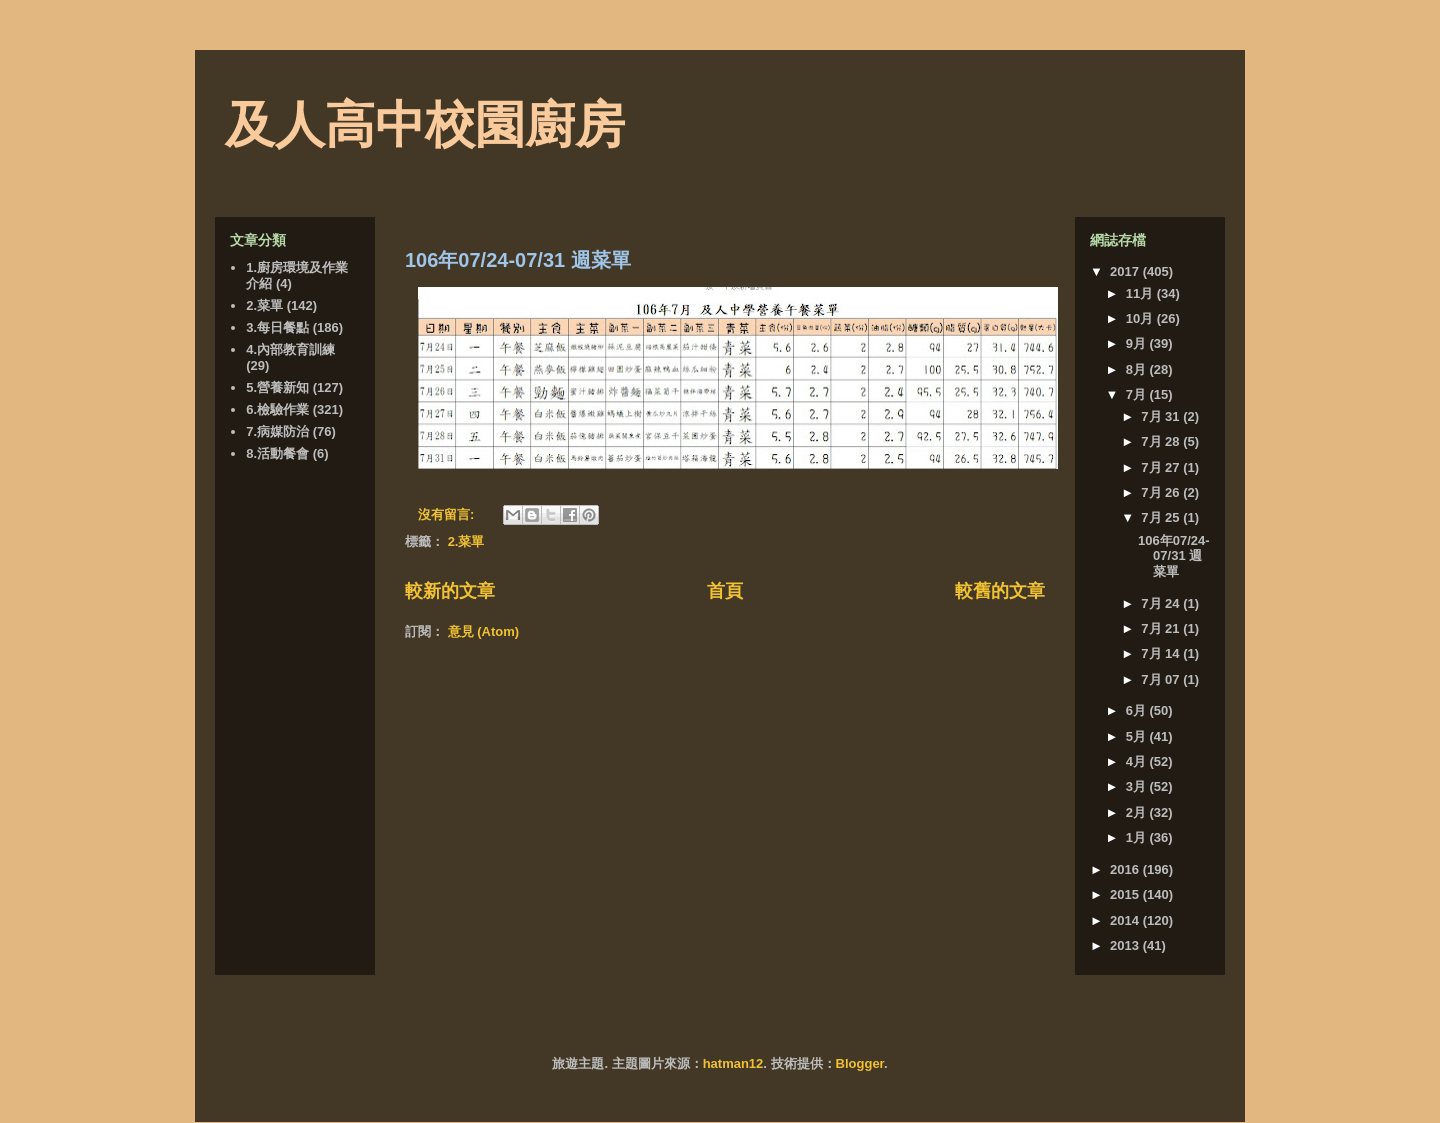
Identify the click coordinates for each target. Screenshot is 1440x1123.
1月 (1138, 837)
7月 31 (1162, 416)
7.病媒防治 (277, 431)
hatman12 (733, 1063)
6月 (1138, 710)
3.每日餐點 (277, 327)
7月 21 (1162, 628)
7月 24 (1162, 603)
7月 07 (1162, 679)
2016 (1126, 869)
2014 (1126, 920)
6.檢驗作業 (277, 409)
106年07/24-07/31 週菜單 (518, 260)
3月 (1138, 786)
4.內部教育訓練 (290, 349)
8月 (1138, 369)
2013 (1126, 945)
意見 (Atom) (484, 631)
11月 (1141, 293)
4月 (1138, 761)
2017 (1126, 271)
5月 (1138, 736)
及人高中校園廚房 (425, 125)
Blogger (860, 1063)
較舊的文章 (1000, 591)
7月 (1138, 394)
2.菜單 (466, 541)
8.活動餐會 (277, 453)
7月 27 (1162, 467)
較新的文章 (450, 591)
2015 (1126, 894)
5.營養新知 (277, 387)
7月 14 (1162, 653)
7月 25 (1162, 517)
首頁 (725, 591)
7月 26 (1162, 492)
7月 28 (1162, 441)
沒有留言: (448, 514)
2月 (1138, 812)
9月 (1138, 343)
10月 (1141, 318)
